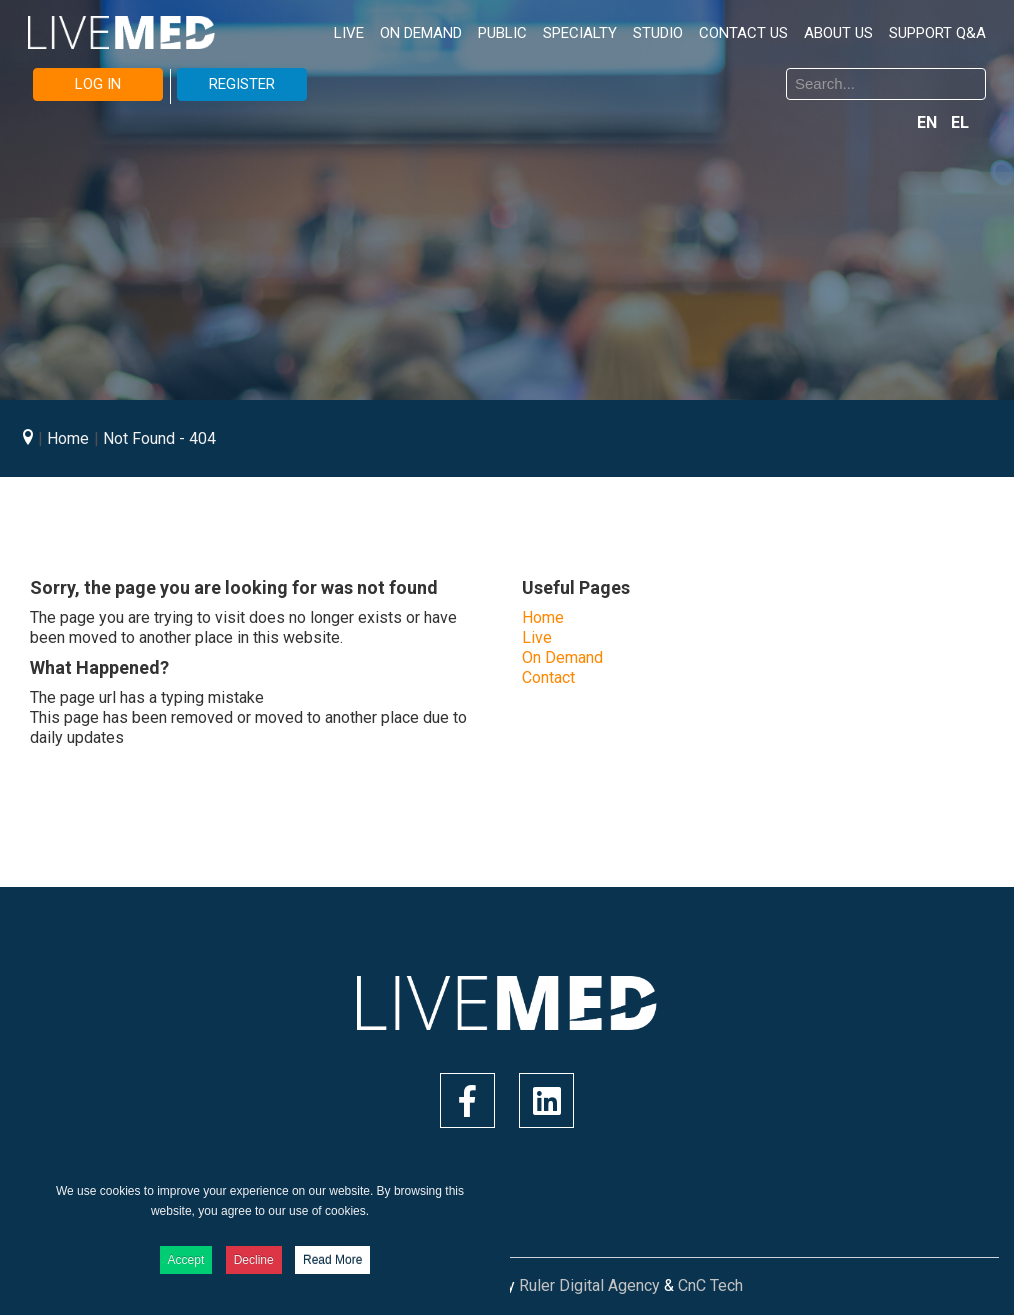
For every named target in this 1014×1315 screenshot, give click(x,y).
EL (960, 122)
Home (543, 617)
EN (929, 122)
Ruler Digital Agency (589, 1285)
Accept (186, 1260)
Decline (254, 1260)
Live (537, 637)
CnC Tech (710, 1285)
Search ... (522, 71)
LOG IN (98, 84)
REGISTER (242, 84)
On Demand (562, 657)
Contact (548, 677)
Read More (332, 1260)
